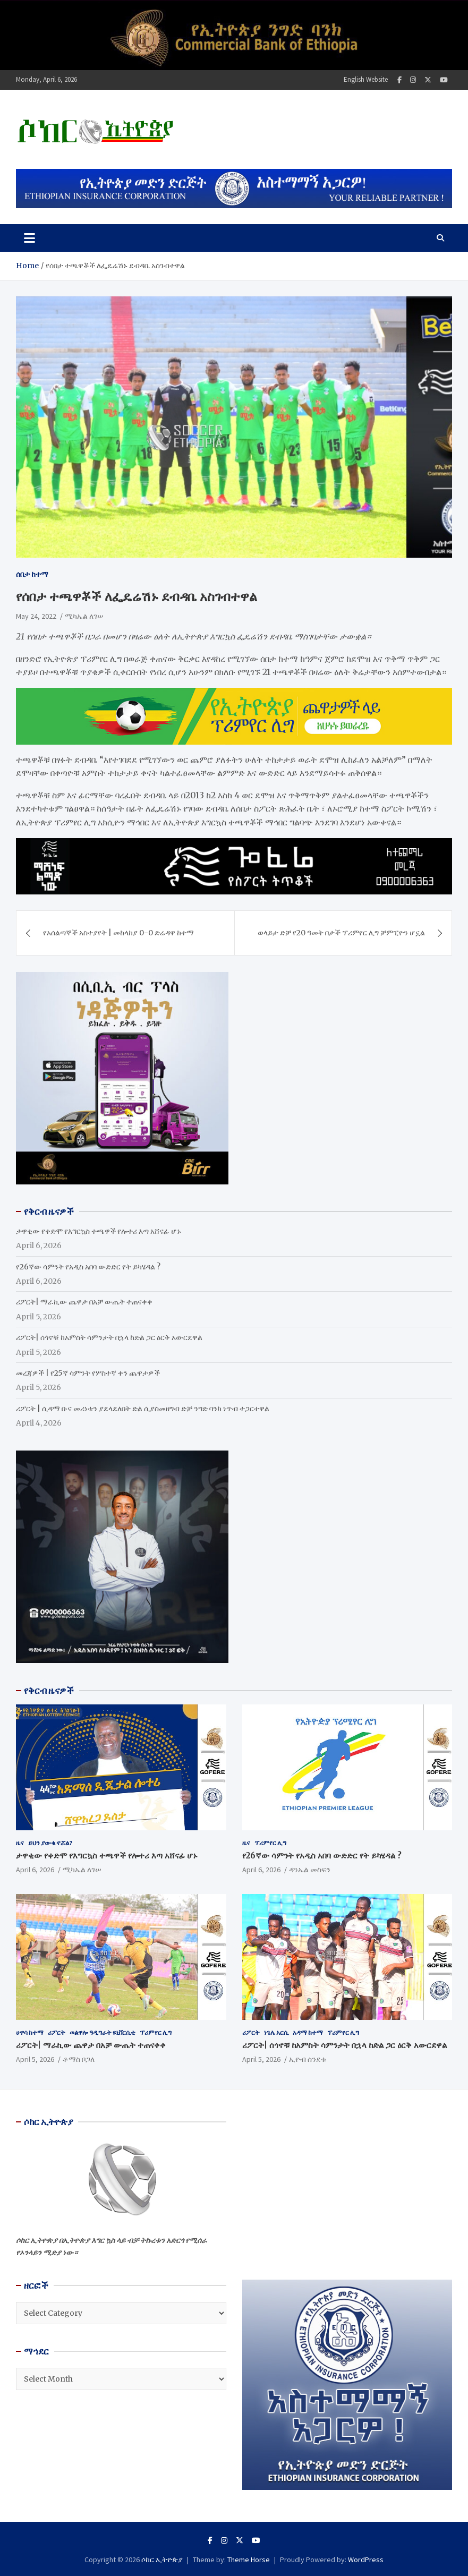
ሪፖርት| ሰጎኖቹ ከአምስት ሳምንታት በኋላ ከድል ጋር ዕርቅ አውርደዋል (109, 1337)
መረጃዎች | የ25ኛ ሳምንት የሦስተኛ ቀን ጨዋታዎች (88, 1373)
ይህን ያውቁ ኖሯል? (50, 1843)
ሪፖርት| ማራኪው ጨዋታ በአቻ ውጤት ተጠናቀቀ (84, 1302)
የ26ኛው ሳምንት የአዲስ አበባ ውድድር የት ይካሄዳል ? (88, 1267)
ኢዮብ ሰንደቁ (307, 2059)
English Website (366, 79)
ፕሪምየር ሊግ (270, 1843)
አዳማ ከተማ (308, 2032)
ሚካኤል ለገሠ (84, 616)
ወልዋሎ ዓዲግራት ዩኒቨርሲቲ (102, 2032)
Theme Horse (248, 2559)
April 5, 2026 (35, 2059)
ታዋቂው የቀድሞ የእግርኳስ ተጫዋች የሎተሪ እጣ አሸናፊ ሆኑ (98, 1231)
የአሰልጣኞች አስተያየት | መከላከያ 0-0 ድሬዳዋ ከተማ (118, 932)
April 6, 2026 (35, 1869)
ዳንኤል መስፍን (309, 1869)
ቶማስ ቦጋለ (79, 2059)
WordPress (366, 2559)
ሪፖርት (56, 2032)
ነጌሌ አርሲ (276, 2032)
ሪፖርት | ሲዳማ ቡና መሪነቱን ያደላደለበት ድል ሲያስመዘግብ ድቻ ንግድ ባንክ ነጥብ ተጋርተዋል (142, 1408)
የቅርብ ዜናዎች (49, 1690)
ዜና (20, 1843)
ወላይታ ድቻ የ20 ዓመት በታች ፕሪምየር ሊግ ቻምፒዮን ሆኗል (341, 932)
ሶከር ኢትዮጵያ (162, 2559)
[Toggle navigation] (29, 238)
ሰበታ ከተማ (32, 574)
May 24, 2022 (36, 616)
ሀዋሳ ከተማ (30, 2032)
